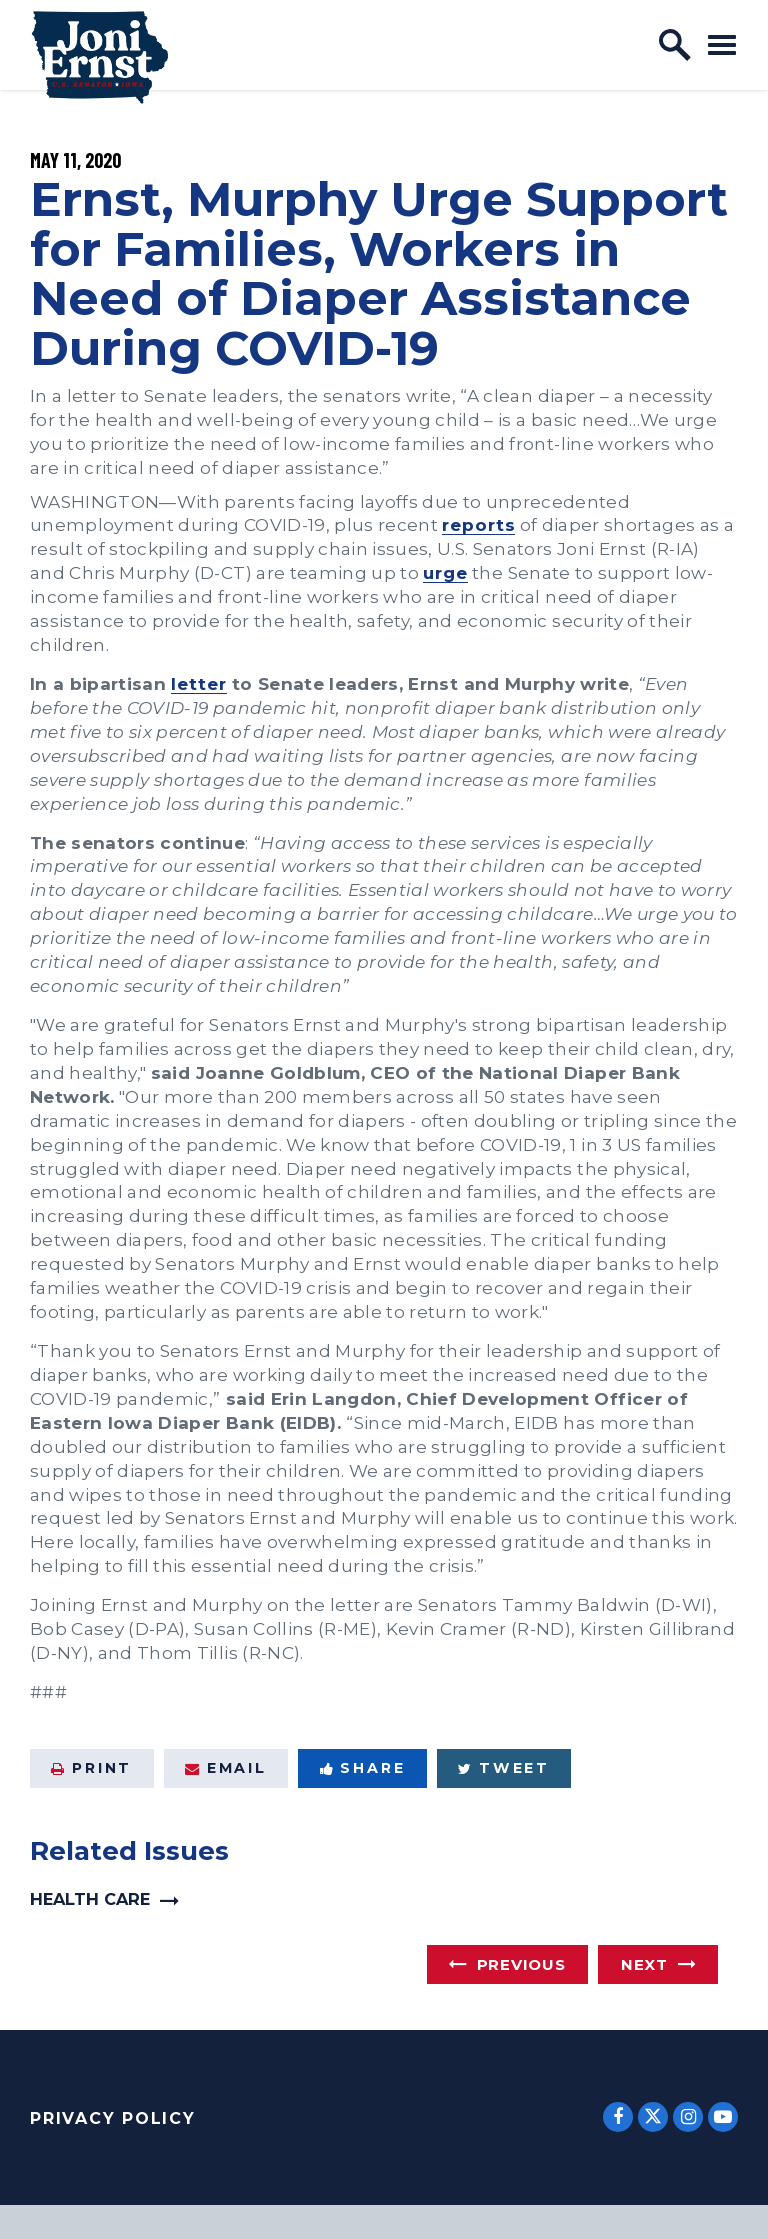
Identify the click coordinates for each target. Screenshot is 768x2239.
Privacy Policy (113, 2118)
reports (478, 524)
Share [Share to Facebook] (363, 1768)
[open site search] (675, 45)
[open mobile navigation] (722, 44)
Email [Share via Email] (226, 1768)
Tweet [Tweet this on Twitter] (504, 1768)
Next (644, 1964)
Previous (521, 1964)
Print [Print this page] (91, 1768)
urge (445, 572)
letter (198, 683)
